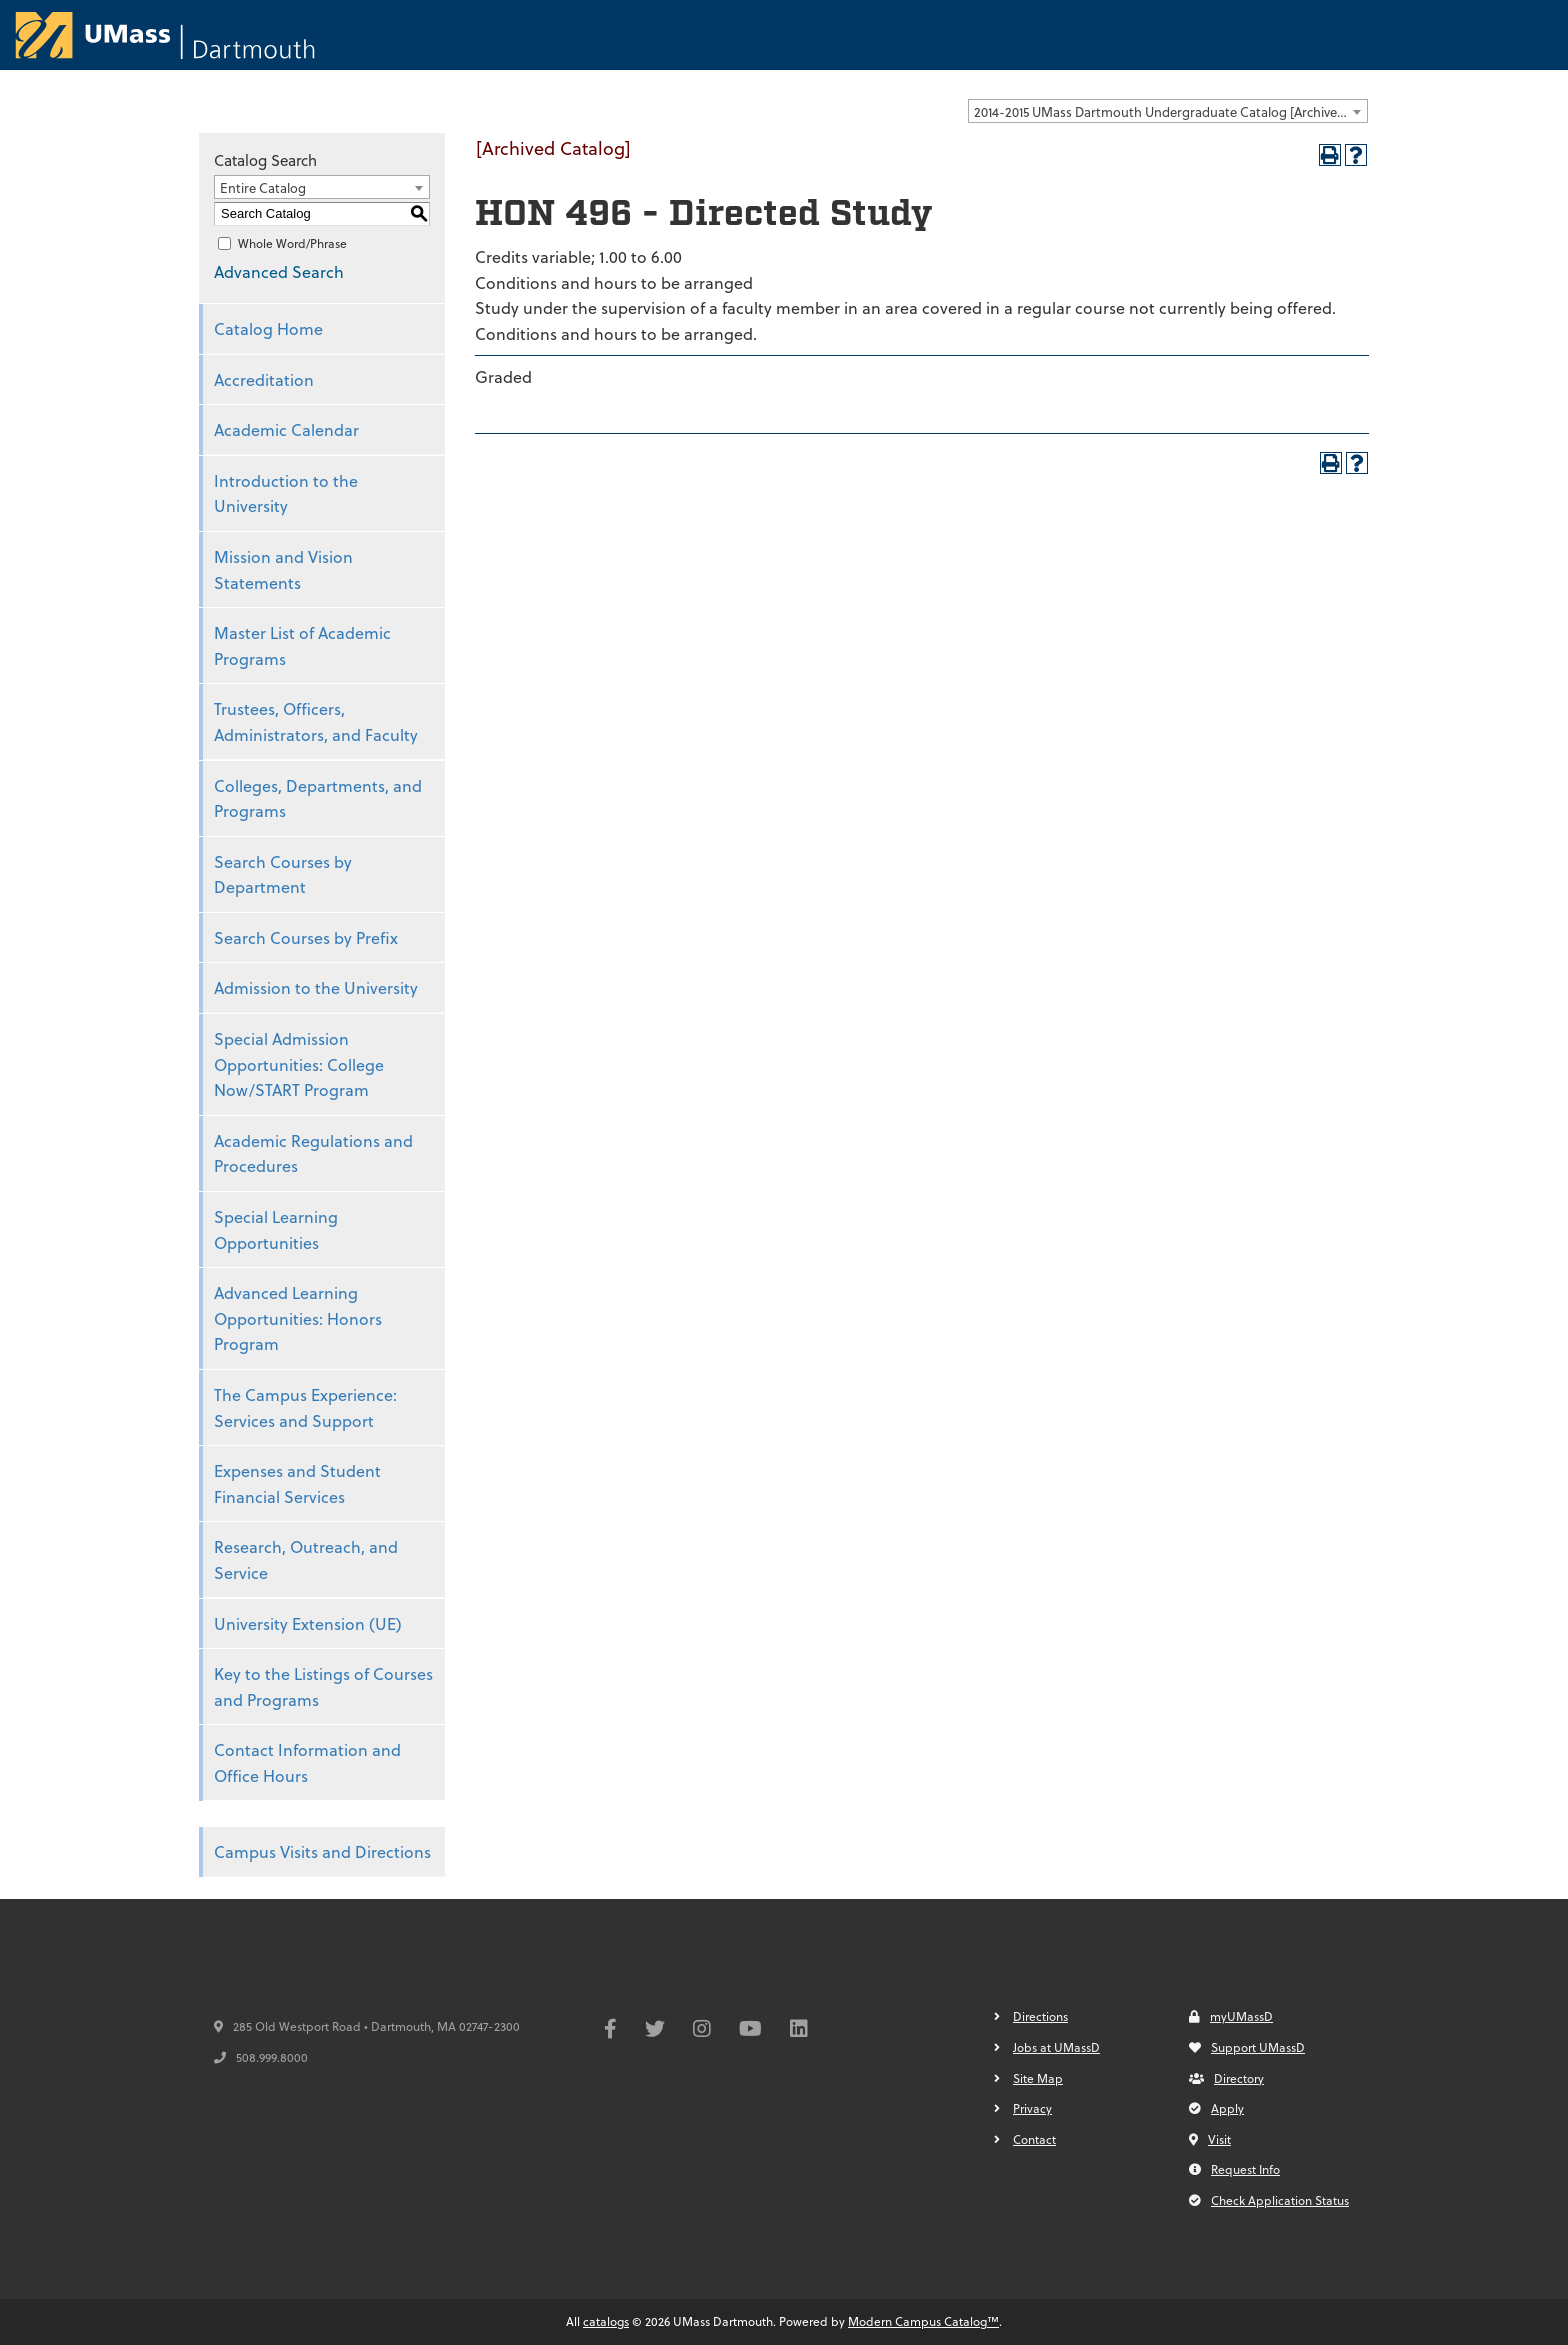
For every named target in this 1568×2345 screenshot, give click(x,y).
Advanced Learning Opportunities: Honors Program (298, 1318)
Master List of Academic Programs (302, 645)
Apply (1216, 2108)
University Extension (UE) (308, 1623)
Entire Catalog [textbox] (263, 187)
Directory (1226, 2078)
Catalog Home (268, 328)
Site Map (1038, 2078)
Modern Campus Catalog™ (923, 2321)
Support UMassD (1247, 2047)
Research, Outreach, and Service (306, 1559)
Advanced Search (279, 271)
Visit (1210, 2139)
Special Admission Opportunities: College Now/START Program (299, 1064)
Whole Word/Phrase (292, 243)
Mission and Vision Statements (283, 569)
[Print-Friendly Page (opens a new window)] (1330, 155)
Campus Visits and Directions (322, 1851)
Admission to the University (316, 987)
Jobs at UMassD (1056, 2047)
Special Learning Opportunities (276, 1229)
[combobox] (1168, 111)
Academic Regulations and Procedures (313, 1153)
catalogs (606, 2321)
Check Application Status (1269, 2200)
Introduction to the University (286, 493)
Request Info (1234, 2169)
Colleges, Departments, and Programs (318, 798)
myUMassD (1231, 2016)
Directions (1040, 2016)
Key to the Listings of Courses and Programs (323, 1686)
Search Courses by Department (283, 874)
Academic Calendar (286, 429)
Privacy (1032, 2108)
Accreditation (264, 379)
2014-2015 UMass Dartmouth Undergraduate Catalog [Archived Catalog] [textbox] (1170, 111)
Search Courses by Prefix (306, 937)
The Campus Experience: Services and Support (305, 1407)
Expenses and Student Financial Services (297, 1483)
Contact (1034, 2139)
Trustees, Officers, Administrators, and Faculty (316, 721)
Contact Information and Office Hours (307, 1762)
